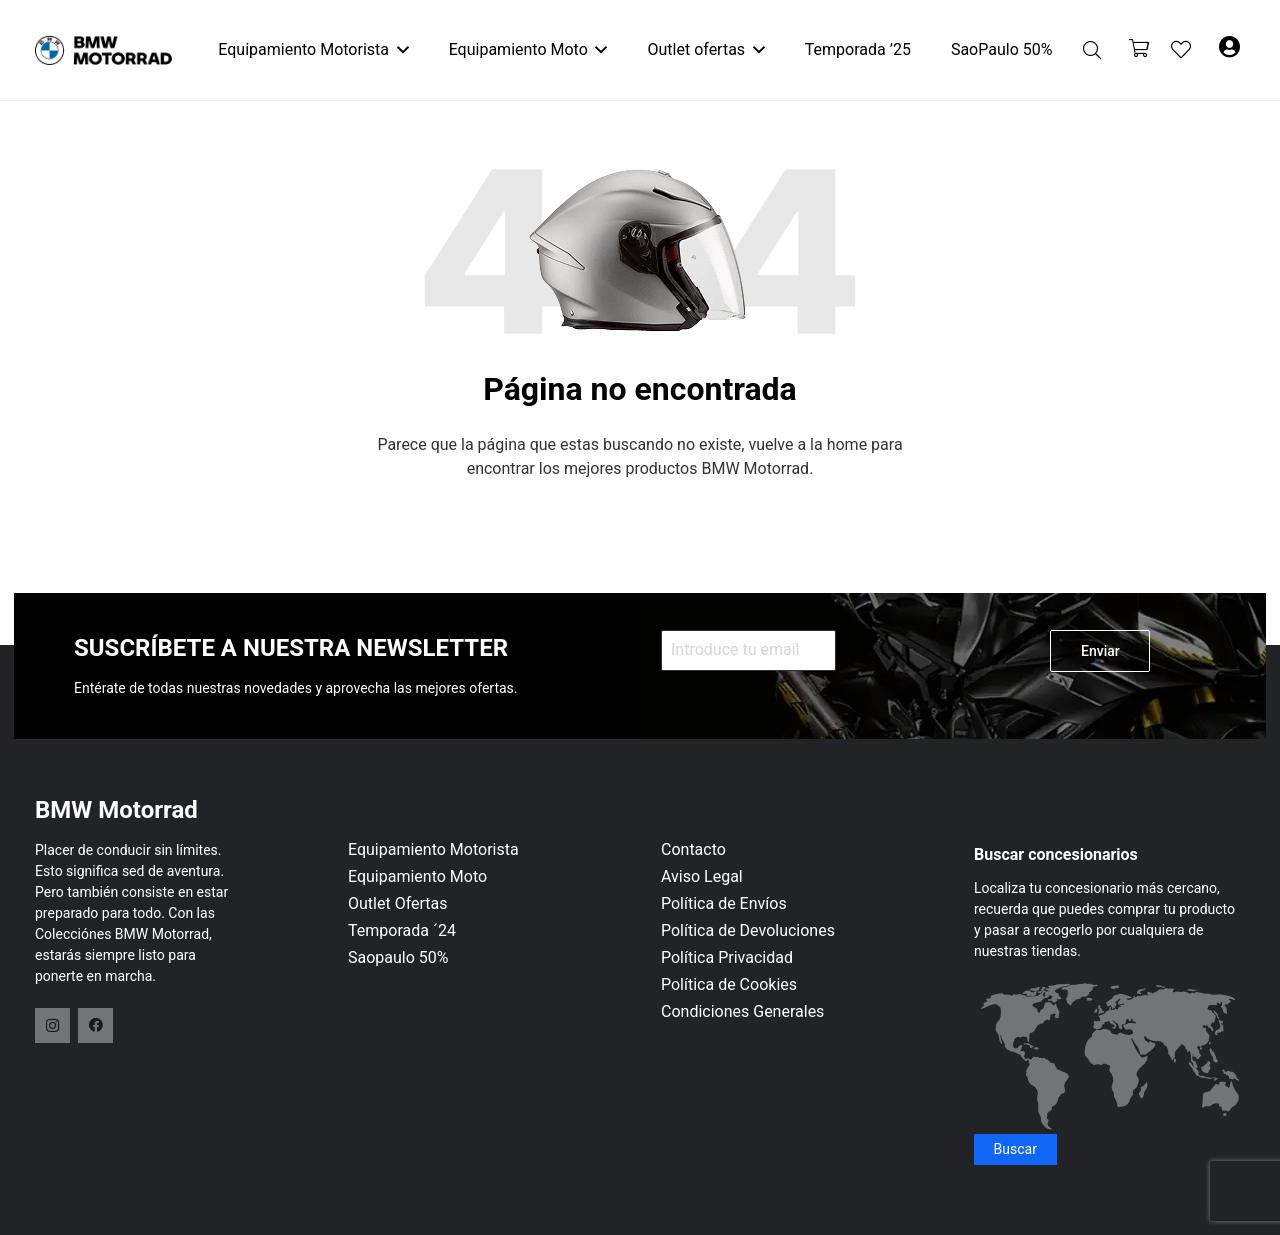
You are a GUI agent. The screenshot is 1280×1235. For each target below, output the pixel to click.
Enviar (1100, 651)
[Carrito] (1139, 50)
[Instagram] (52, 1025)
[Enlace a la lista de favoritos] (1181, 50)
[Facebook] (95, 1025)
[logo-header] (103, 50)
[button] (399, 50)
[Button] (1230, 50)
